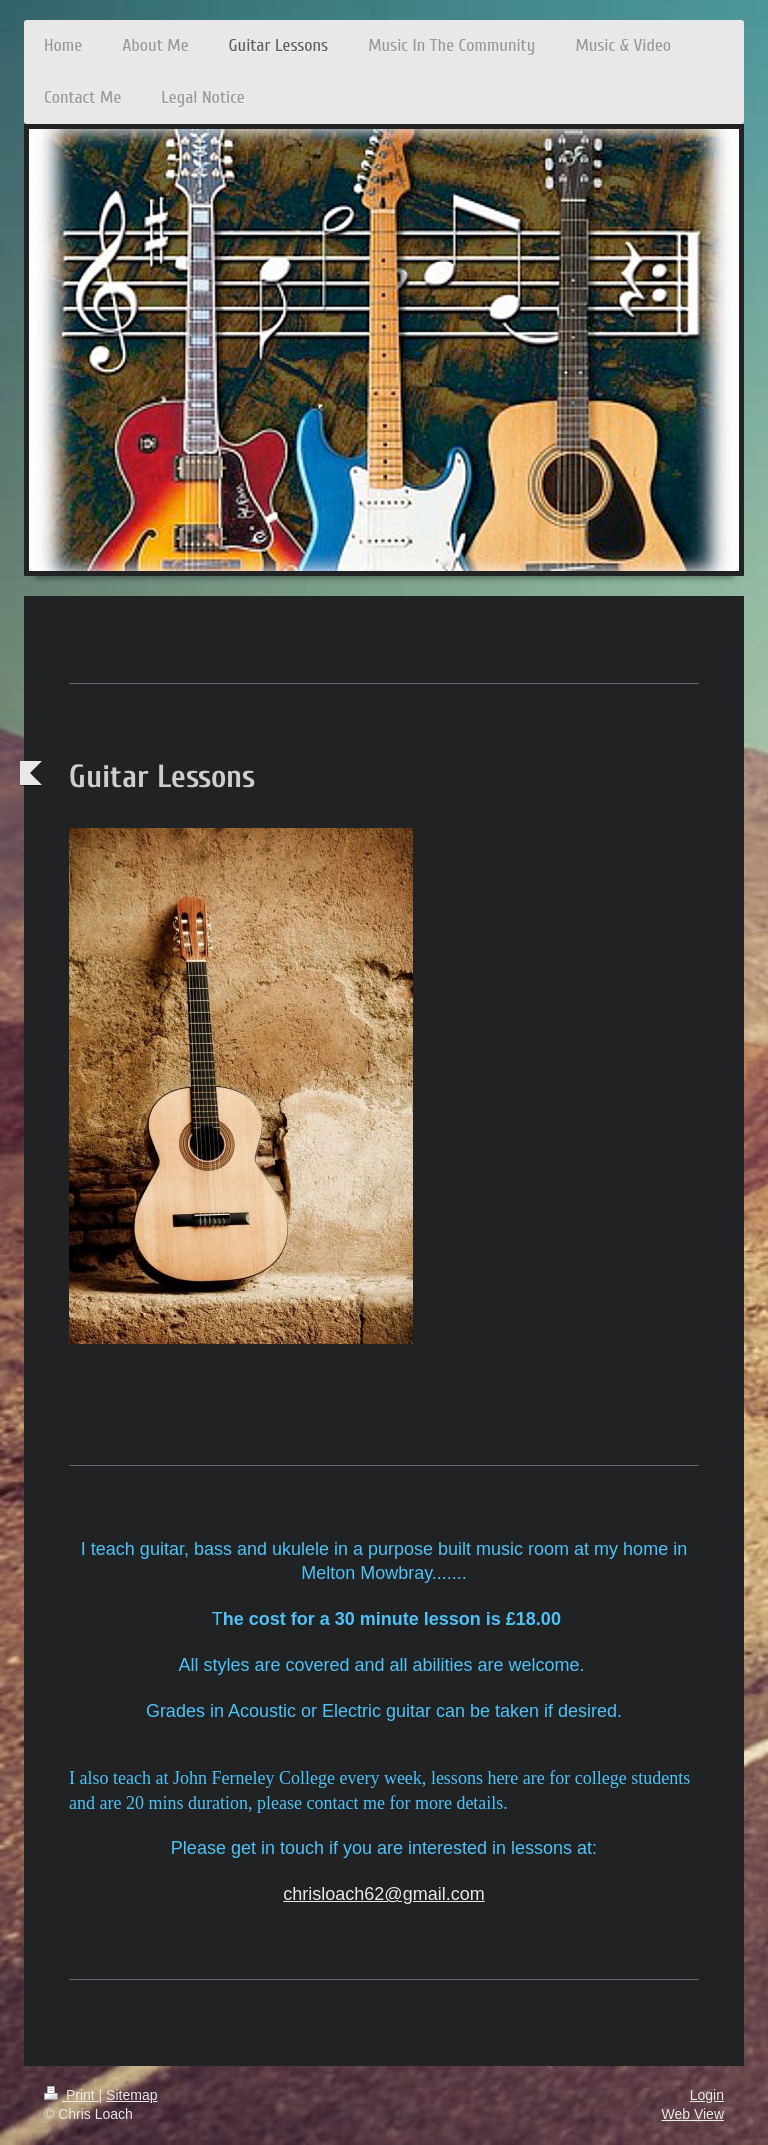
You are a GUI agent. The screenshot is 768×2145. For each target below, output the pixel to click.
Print (71, 2095)
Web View (692, 2114)
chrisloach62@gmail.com (383, 1894)
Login (707, 2095)
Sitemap (131, 2095)
